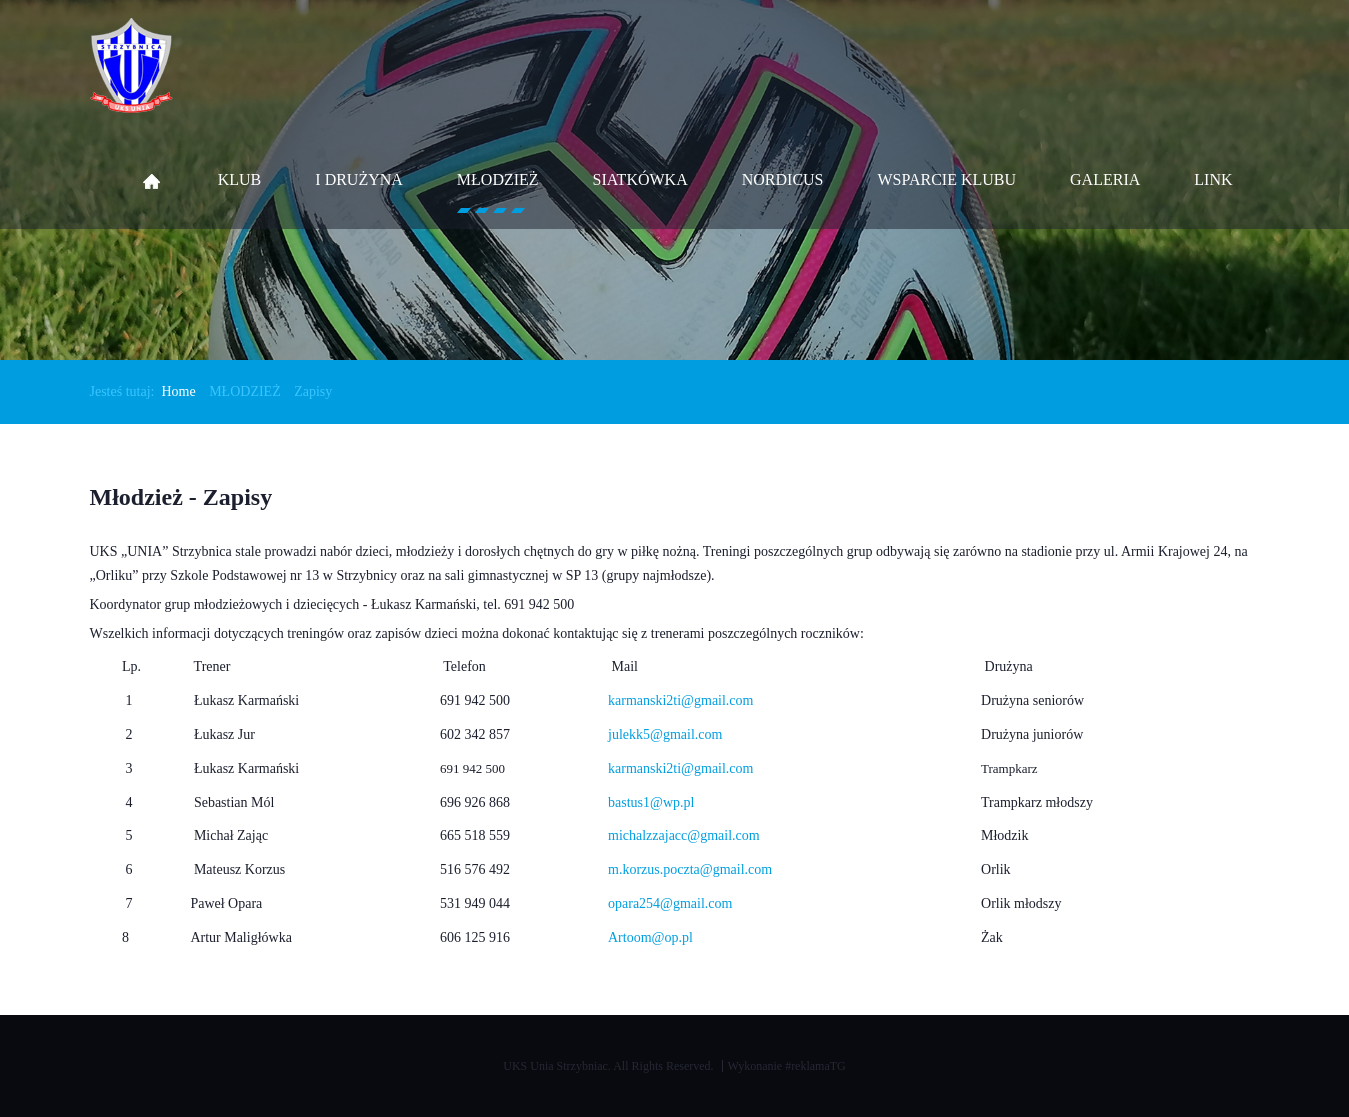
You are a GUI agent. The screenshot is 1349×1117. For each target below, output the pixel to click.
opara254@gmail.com (670, 903)
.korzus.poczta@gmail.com (695, 869)
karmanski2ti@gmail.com (680, 768)
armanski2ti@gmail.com (684, 700)
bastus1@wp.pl (651, 802)
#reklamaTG (815, 1066)
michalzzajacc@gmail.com (684, 835)
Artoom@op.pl (650, 937)
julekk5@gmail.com (665, 734)
